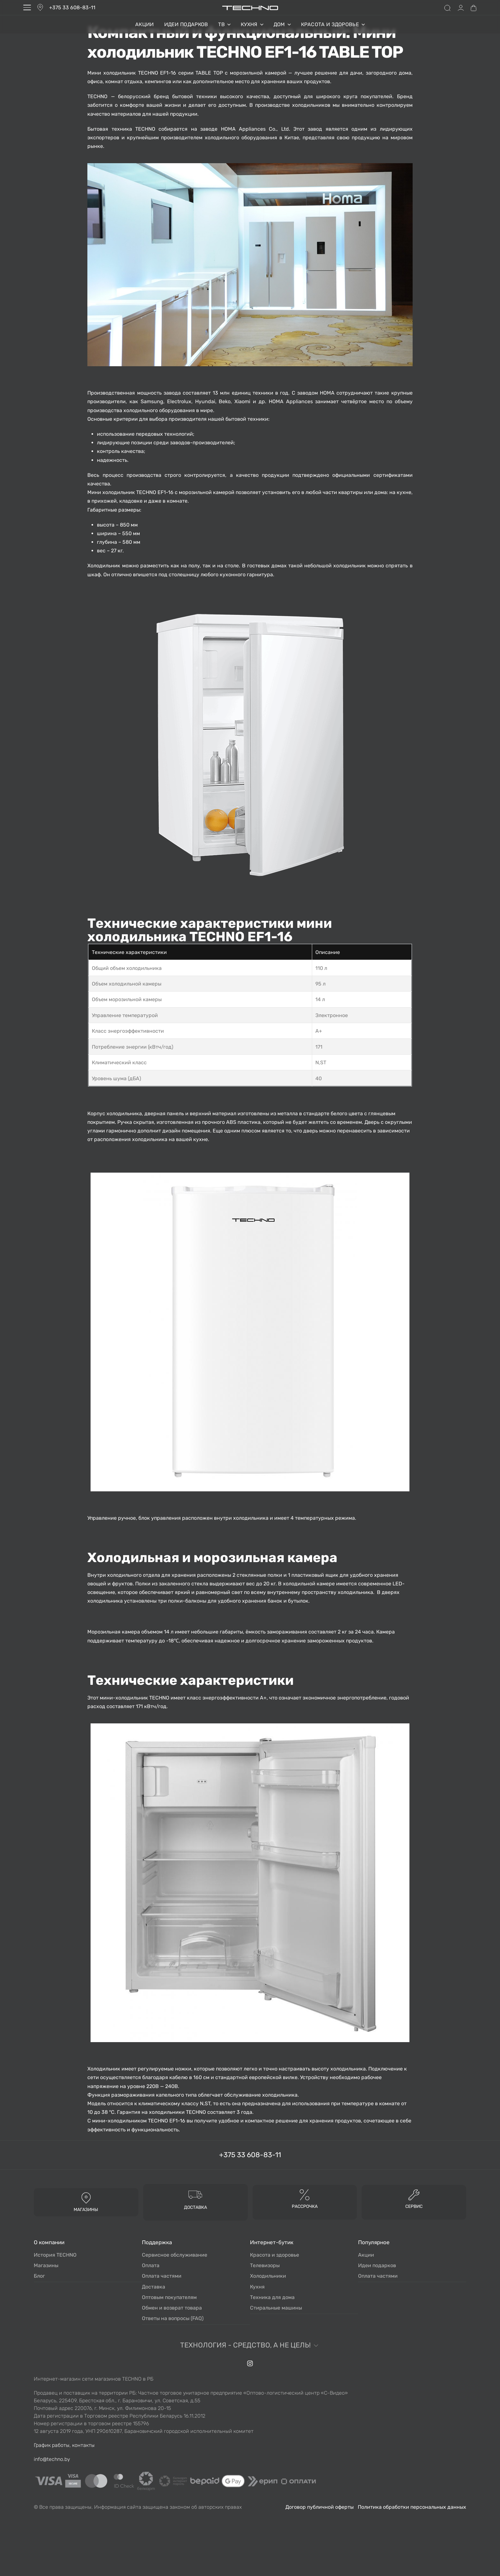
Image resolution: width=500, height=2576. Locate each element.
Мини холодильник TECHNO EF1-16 (131, 73)
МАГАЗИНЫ (86, 2209)
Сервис (414, 2206)
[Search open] (447, 8)
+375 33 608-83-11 (72, 7)
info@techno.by (52, 2459)
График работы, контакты (64, 2445)
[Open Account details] (461, 8)
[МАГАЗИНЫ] (86, 2197)
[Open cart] (473, 8)
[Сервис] (414, 2194)
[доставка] (195, 2194)
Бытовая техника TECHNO (121, 129)
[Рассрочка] (305, 2194)
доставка (195, 2207)
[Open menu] (27, 7)
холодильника (124, 1113)
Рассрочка (305, 2206)
